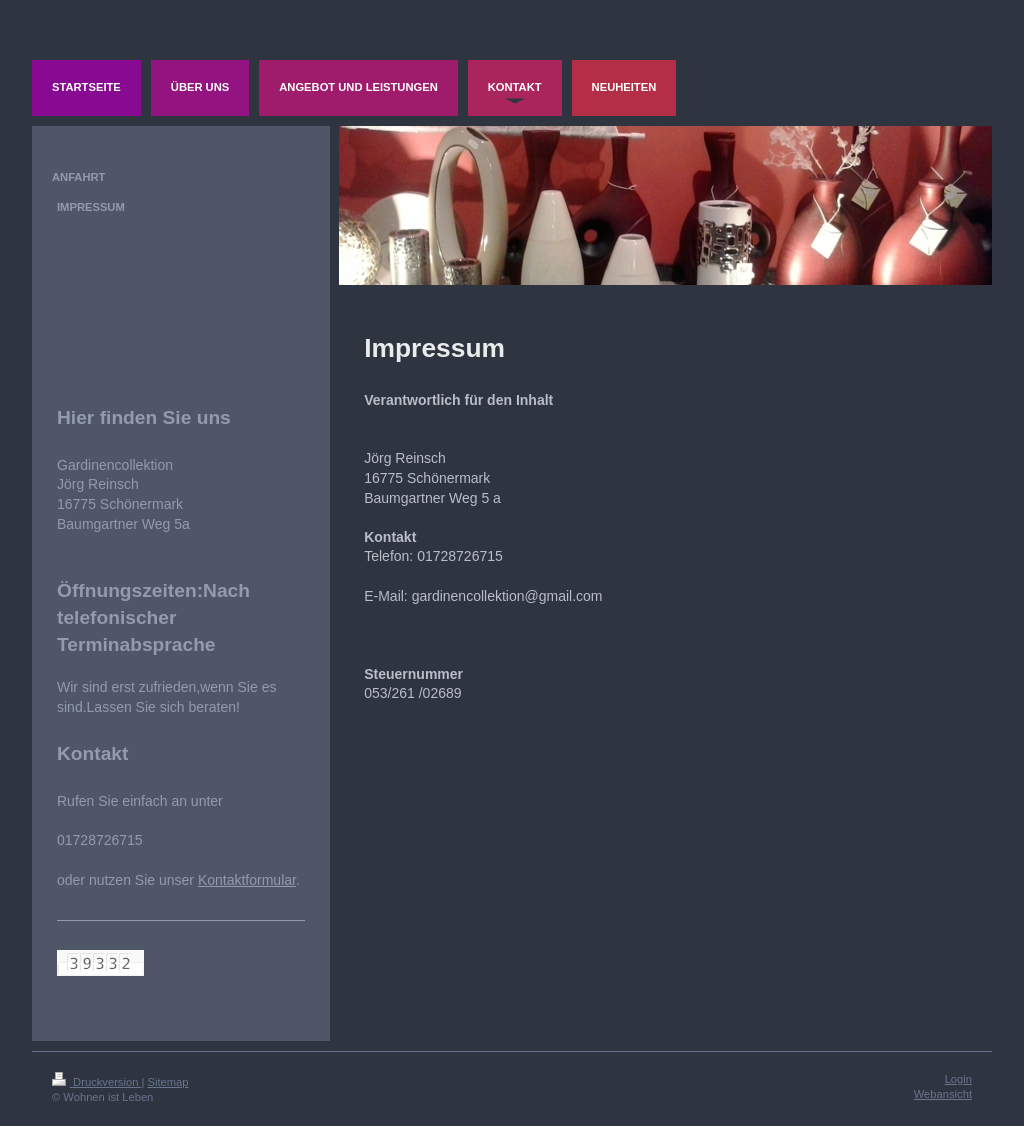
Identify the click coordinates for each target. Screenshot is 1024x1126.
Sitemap (168, 1082)
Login (958, 1079)
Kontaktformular (247, 880)
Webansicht (943, 1094)
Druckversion (97, 1082)
